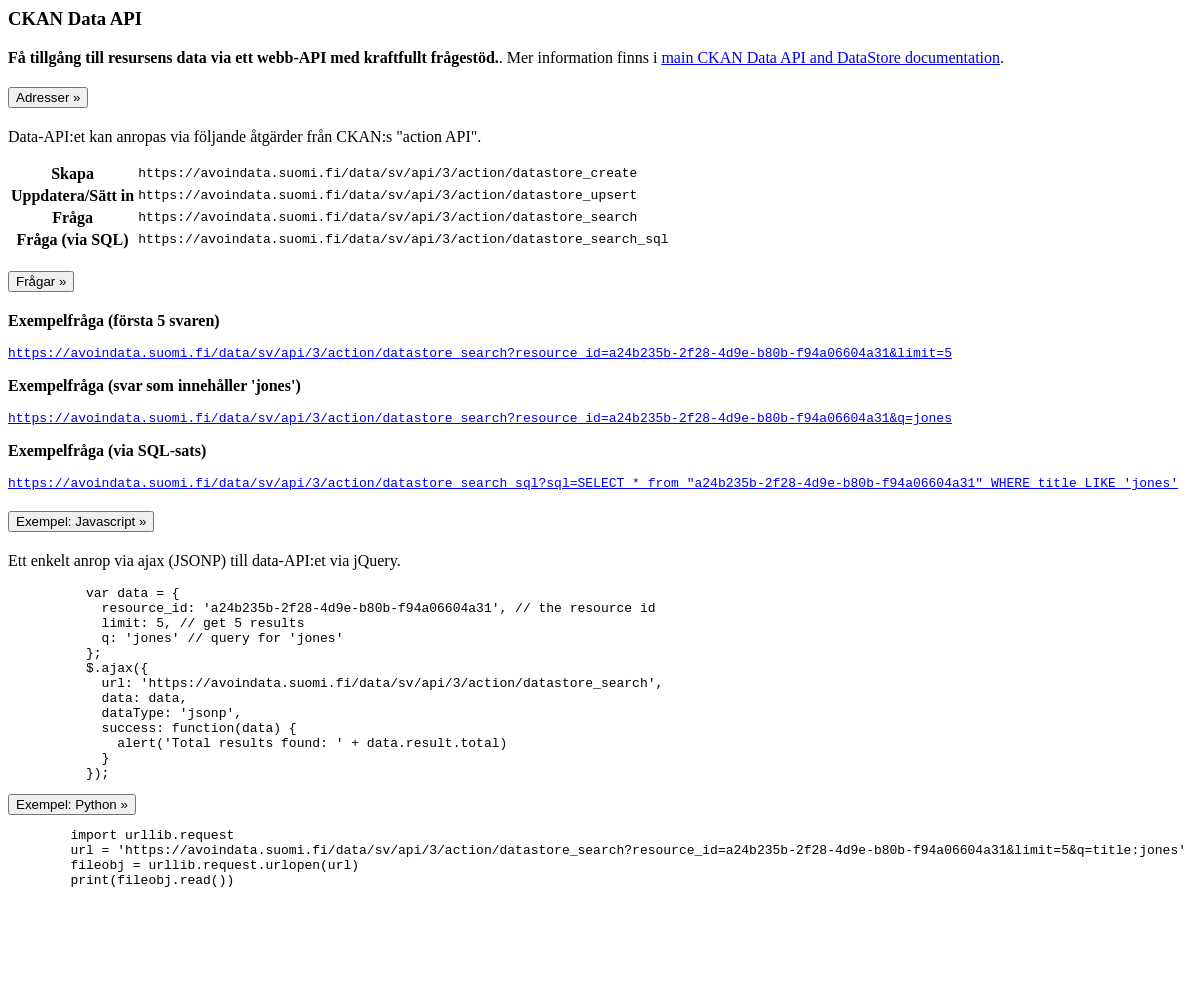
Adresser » (48, 97)
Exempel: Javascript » (81, 530)
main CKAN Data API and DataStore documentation (830, 57)
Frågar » (41, 281)
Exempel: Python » (72, 852)
